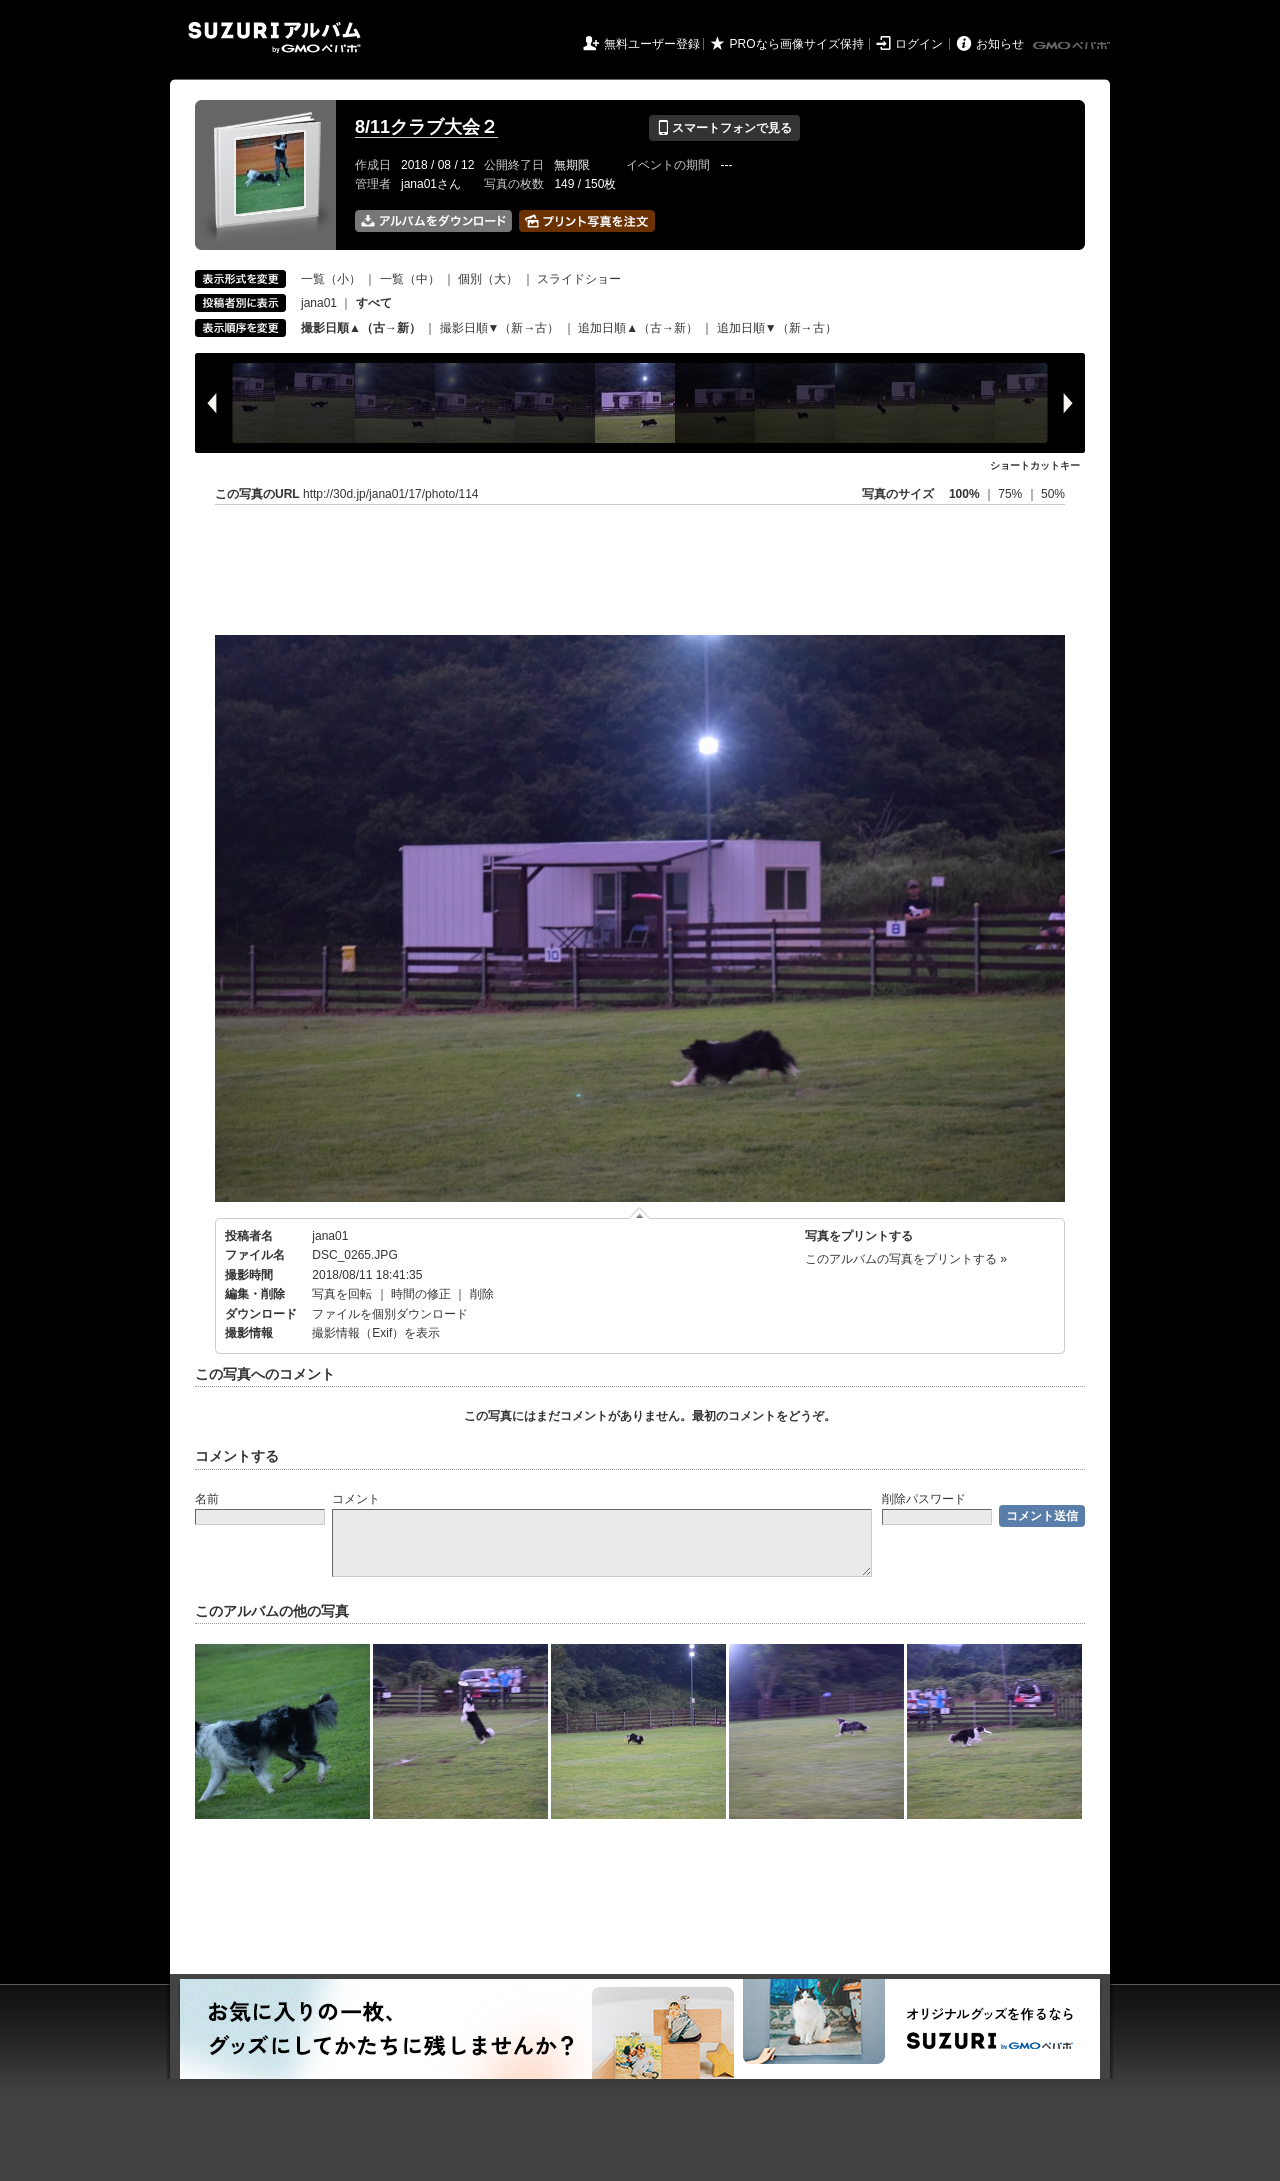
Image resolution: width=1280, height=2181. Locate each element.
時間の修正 (421, 1294)
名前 (207, 1499)
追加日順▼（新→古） (777, 328)
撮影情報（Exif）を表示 (376, 1333)
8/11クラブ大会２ (426, 127)
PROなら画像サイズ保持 (797, 44)
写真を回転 (342, 1294)
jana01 (319, 303)
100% (964, 494)
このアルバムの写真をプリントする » (906, 1259)
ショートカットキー (1035, 465)
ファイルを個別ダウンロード (390, 1314)
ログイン (919, 44)
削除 (482, 1294)
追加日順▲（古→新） (638, 328)
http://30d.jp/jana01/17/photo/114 (390, 494)
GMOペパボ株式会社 (1073, 46)
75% (1011, 494)
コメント (356, 1499)
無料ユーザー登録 (652, 44)
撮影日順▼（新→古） (500, 328)
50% (1053, 494)
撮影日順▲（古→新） (361, 328)
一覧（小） (331, 279)
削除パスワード (924, 1499)
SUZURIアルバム (274, 37)
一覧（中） (410, 279)
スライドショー (579, 279)
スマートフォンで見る (724, 128)
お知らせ (1000, 44)
